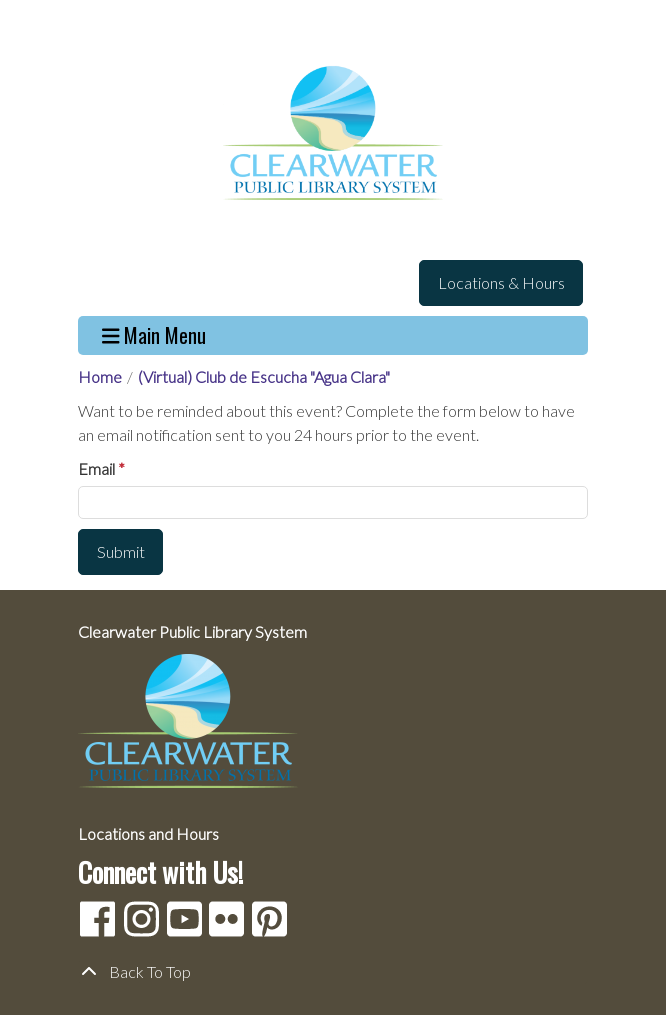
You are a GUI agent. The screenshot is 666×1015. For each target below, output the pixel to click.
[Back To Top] (333, 972)
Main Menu (154, 335)
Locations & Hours (501, 282)
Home (100, 376)
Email (96, 468)
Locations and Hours (148, 833)
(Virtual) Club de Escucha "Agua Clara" (264, 376)
